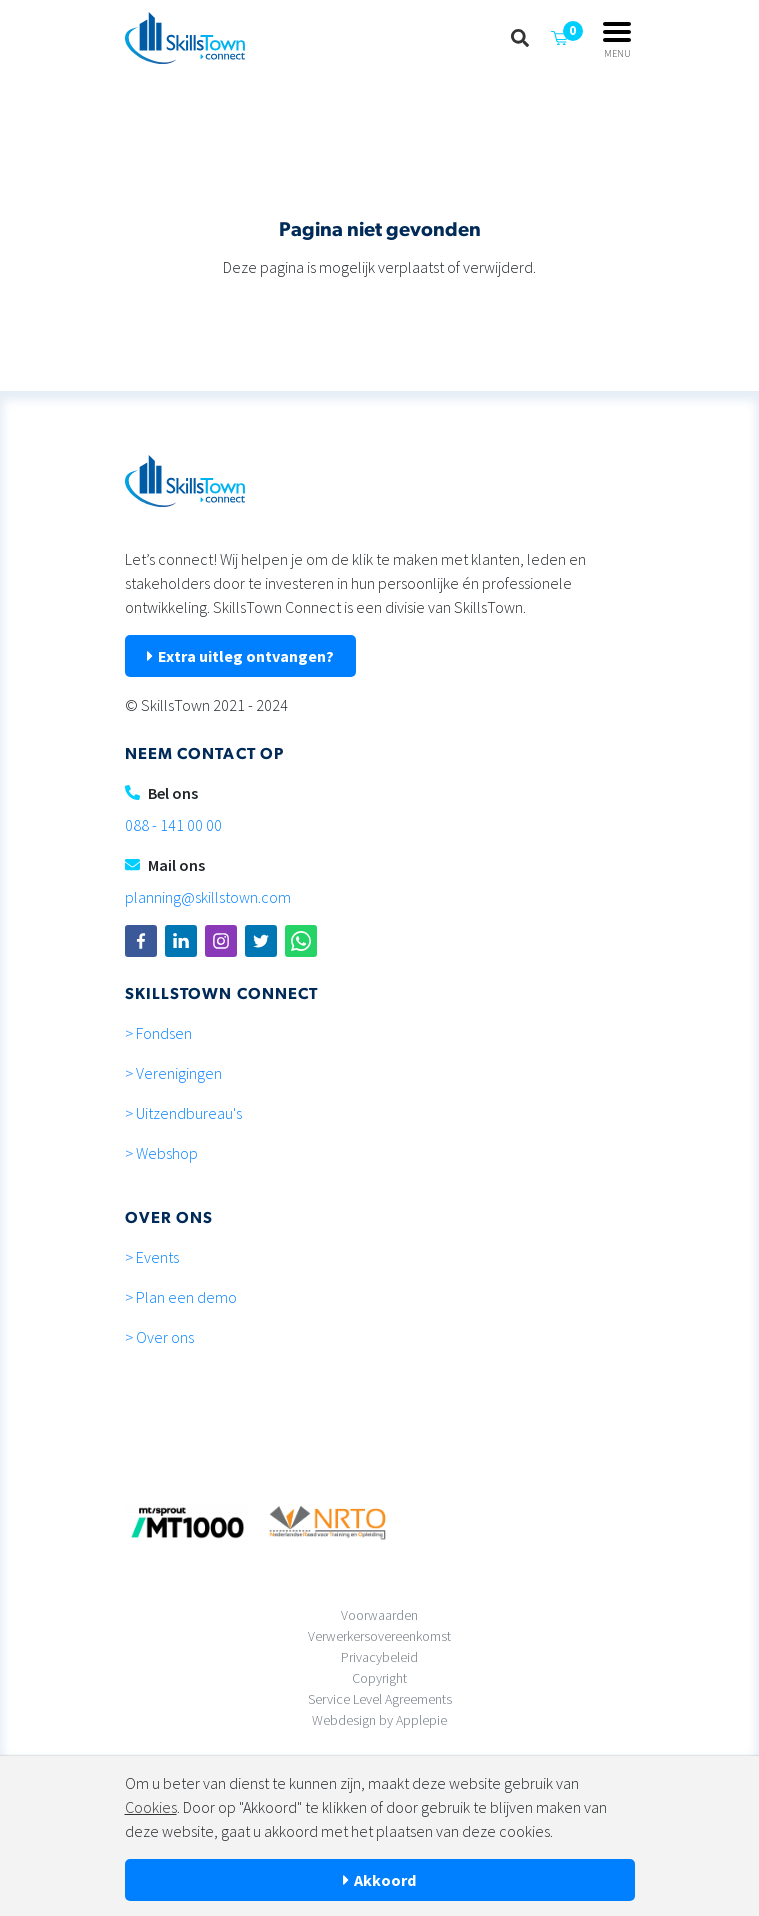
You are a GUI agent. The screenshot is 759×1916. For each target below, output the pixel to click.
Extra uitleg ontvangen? (246, 656)
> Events (152, 1257)
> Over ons (159, 1337)
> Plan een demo (181, 1297)
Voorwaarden (379, 1615)
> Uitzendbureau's (183, 1113)
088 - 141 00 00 (173, 825)
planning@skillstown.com (208, 897)
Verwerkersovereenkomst (379, 1636)
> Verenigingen (173, 1073)
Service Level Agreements (380, 1699)
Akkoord (385, 1880)
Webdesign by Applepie (379, 1720)
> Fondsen (158, 1033)
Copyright (379, 1678)
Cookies (151, 1807)
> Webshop (161, 1153)
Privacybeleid (379, 1657)
